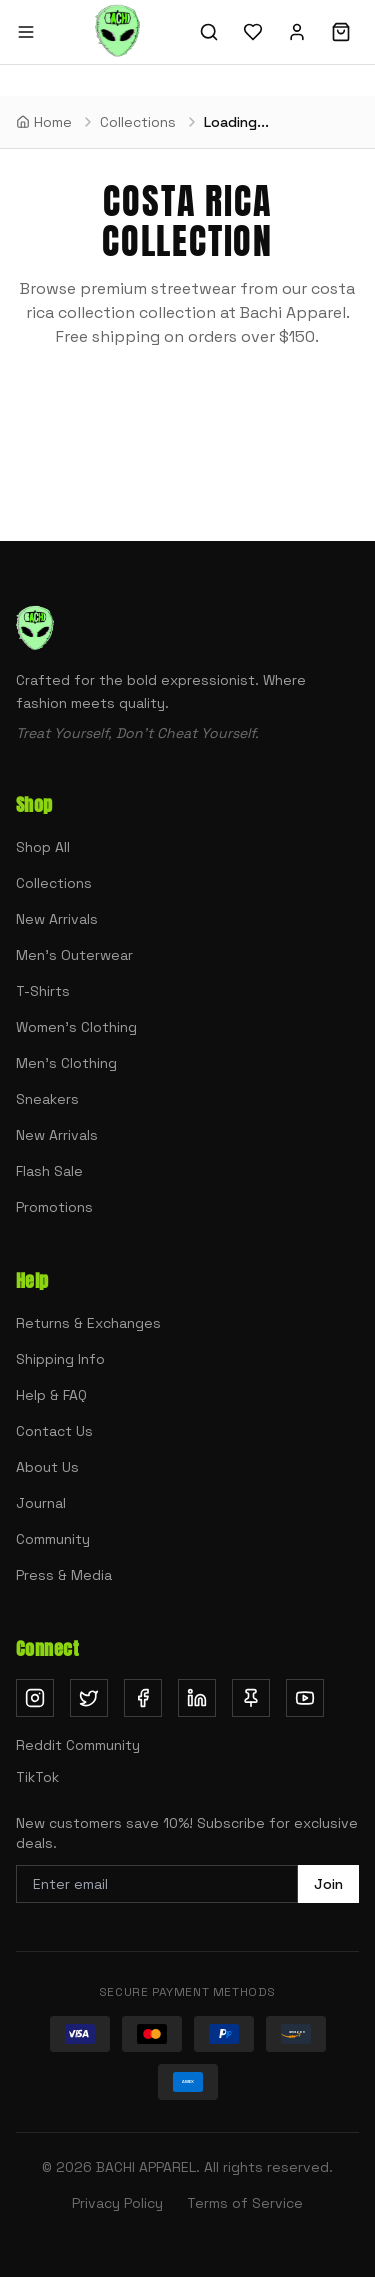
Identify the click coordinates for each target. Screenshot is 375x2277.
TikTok (37, 1777)
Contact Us (54, 1431)
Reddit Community (78, 1745)
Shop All (43, 847)
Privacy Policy (117, 2203)
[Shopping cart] (341, 32)
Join (328, 1884)
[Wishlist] (253, 32)
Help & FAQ (51, 1395)
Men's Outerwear (74, 955)
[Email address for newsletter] (157, 1884)
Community (53, 1539)
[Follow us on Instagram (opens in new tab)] (35, 1698)
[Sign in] (297, 32)
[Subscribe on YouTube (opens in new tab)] (305, 1698)
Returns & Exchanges (88, 1323)
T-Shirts (43, 991)
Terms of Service (245, 2203)
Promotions (54, 1207)
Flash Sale (49, 1171)
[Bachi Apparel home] (117, 32)
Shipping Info (60, 1359)
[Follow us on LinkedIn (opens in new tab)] (197, 1698)
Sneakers (47, 1099)
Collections (54, 883)
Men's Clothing (66, 1063)
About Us (47, 1467)
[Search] (209, 32)
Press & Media (64, 1575)
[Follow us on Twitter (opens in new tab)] (89, 1698)
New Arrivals (57, 919)
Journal (41, 1503)
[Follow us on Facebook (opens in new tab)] (143, 1698)
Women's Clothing (76, 1027)
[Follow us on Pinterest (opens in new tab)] (251, 1698)
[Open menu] (26, 32)
